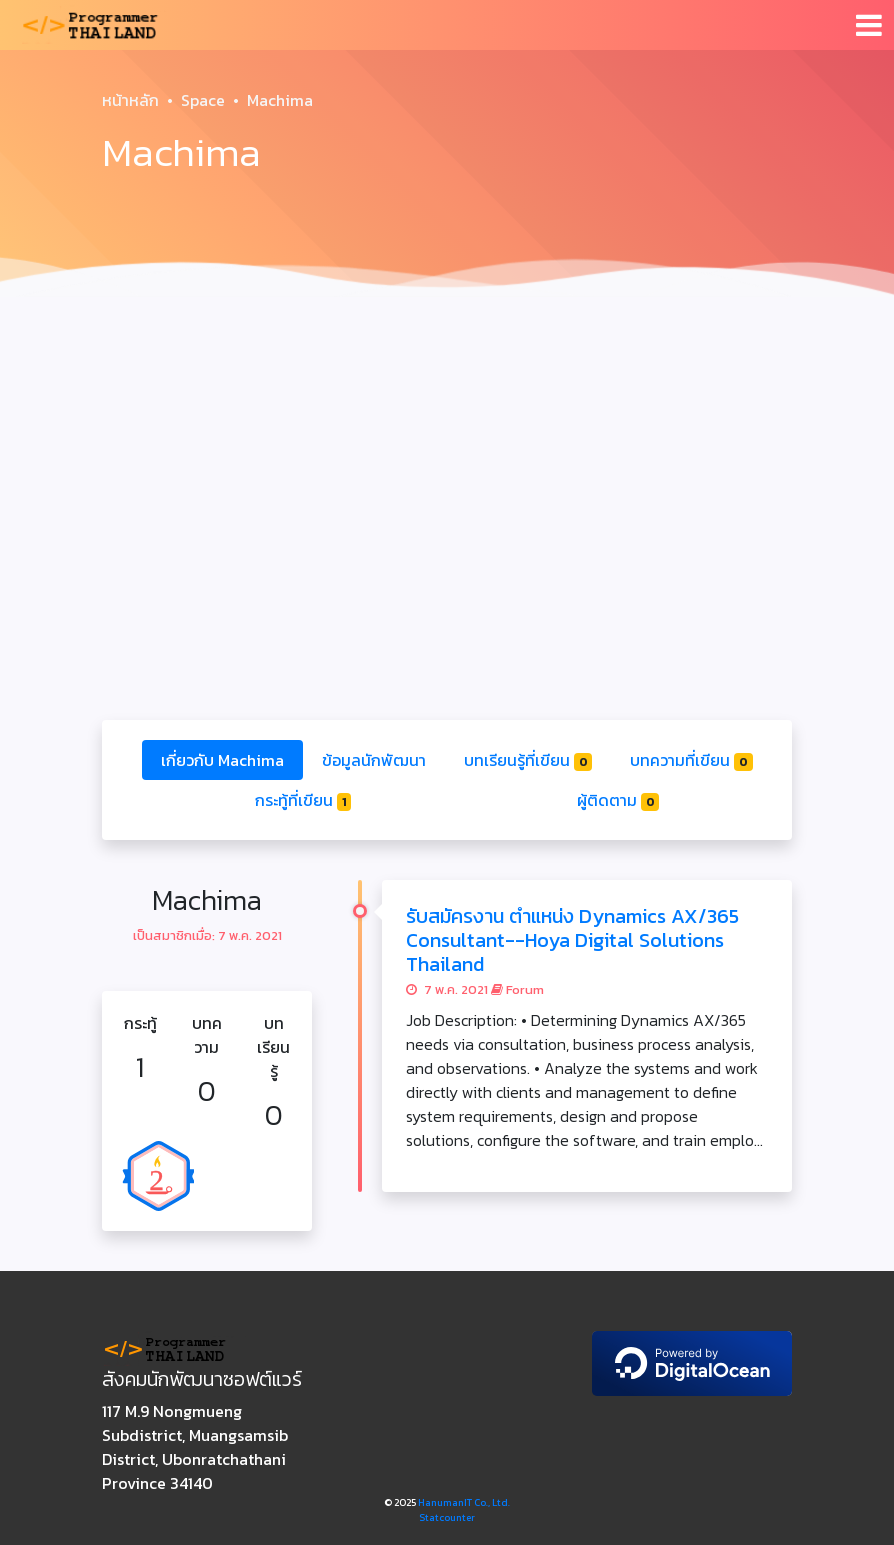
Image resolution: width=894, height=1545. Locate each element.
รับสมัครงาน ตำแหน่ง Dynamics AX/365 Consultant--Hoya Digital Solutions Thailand (572, 940)
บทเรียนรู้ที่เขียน (528, 760)
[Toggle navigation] (869, 25)
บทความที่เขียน (691, 760)
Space (203, 100)
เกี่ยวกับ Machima (222, 760)
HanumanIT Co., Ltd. (464, 1502)
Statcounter (447, 1517)
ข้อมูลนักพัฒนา (374, 760)
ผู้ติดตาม (618, 800)
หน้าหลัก (130, 100)
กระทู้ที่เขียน (303, 800)
